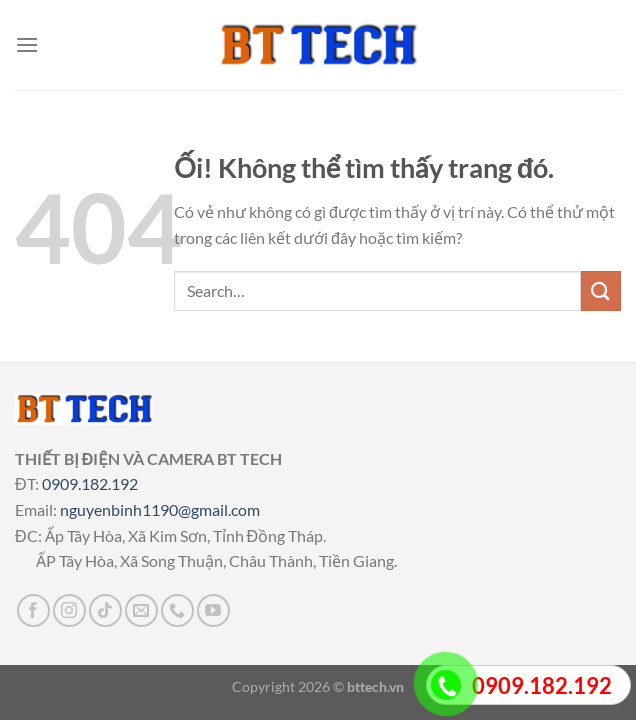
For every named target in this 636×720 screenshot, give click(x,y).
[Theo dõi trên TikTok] (105, 610)
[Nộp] (601, 290)
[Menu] (27, 44)
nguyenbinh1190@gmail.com (160, 509)
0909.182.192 (90, 483)
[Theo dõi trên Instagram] (69, 610)
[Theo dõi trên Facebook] (33, 610)
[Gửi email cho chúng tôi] (141, 610)
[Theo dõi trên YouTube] (213, 610)
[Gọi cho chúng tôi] (177, 610)
